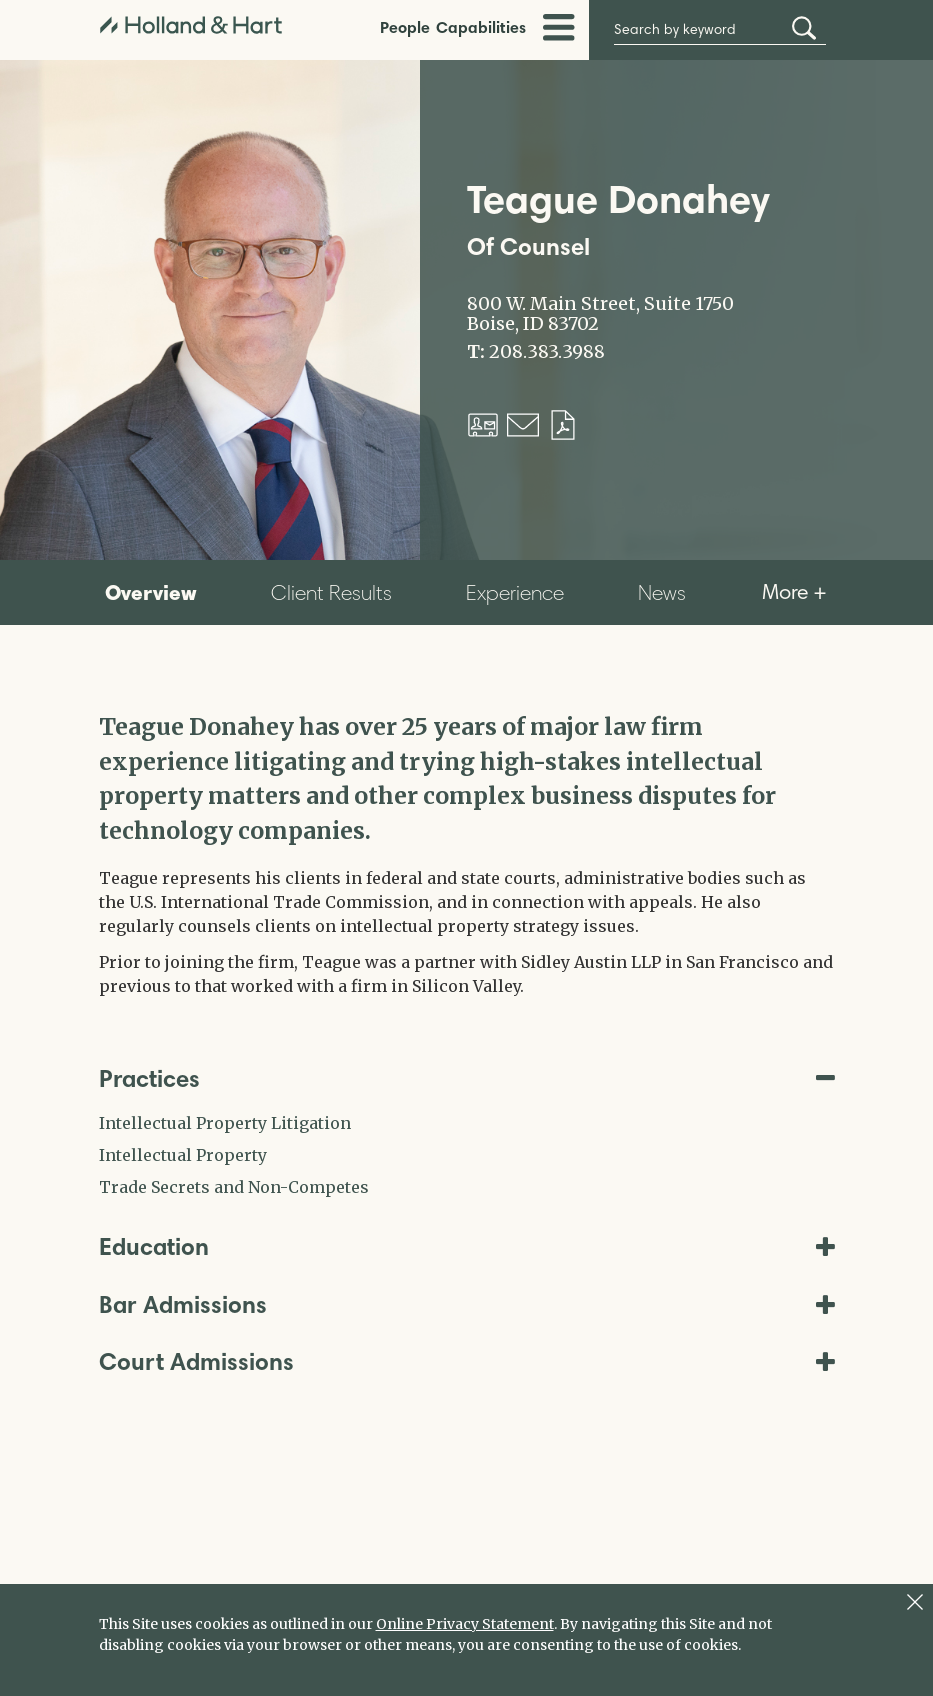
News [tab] (662, 592)
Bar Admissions (467, 1304)
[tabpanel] (467, 854)
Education (467, 1246)
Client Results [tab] (331, 592)
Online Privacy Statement (465, 1624)
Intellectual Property (183, 1155)
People (405, 27)
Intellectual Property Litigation (225, 1123)
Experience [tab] (515, 592)
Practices (467, 1078)
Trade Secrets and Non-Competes (234, 1187)
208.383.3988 (547, 352)
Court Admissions (467, 1361)
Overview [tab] (151, 592)
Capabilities (481, 27)
